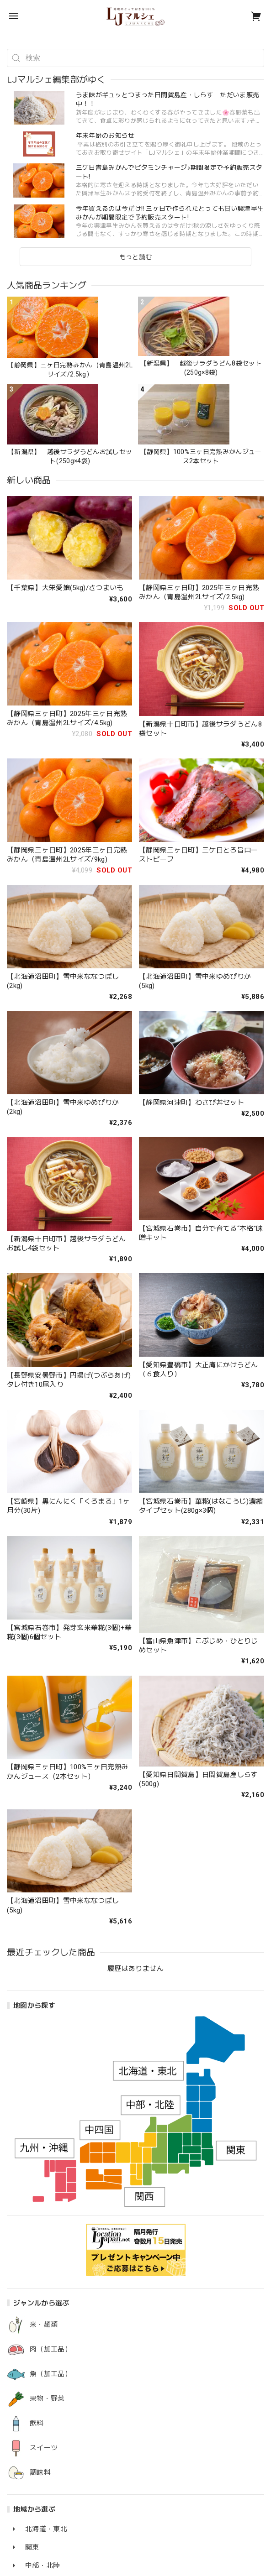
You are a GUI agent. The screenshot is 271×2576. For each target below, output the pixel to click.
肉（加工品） (51, 2349)
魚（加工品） (51, 2374)
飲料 (37, 2423)
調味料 (40, 2473)
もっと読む (135, 257)
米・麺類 (44, 2325)
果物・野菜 (47, 2399)
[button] (11, 37)
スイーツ (44, 2448)
